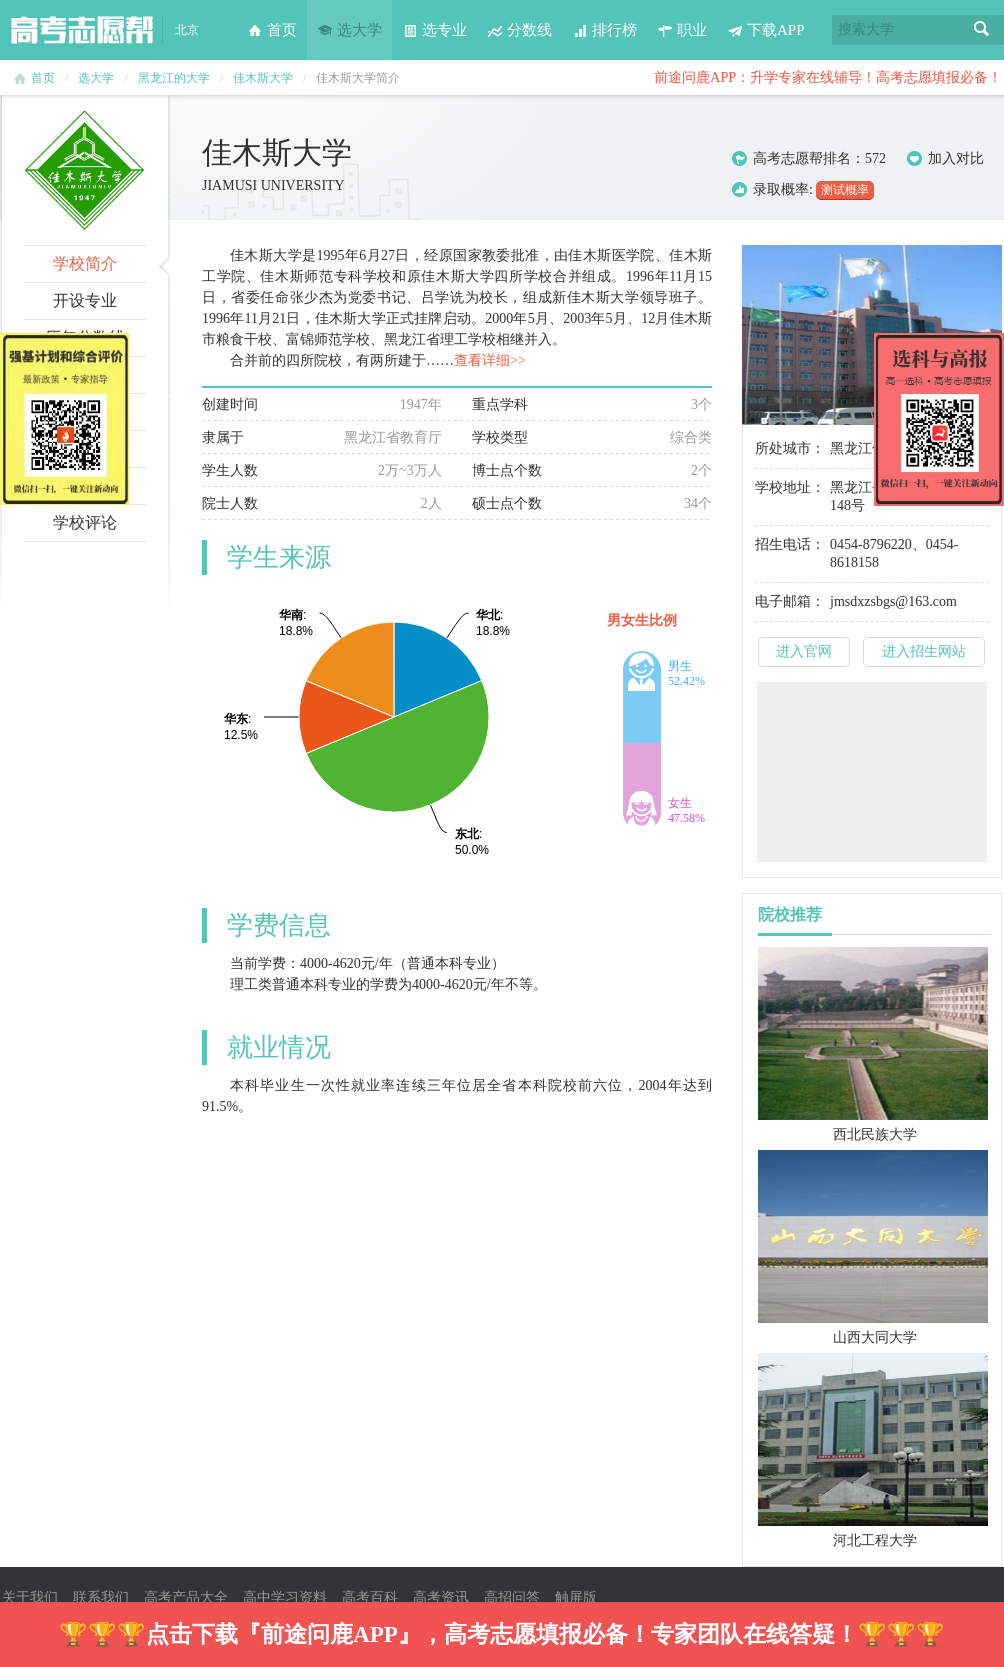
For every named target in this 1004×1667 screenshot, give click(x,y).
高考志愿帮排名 (802, 158)
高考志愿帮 (82, 30)
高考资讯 (441, 1597)
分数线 (519, 30)
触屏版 (576, 1597)
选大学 (349, 30)
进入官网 (804, 651)
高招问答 (512, 1597)
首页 (272, 30)
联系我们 (101, 1597)
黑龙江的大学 (174, 78)
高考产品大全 (186, 1597)
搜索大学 (866, 29)
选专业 (434, 30)
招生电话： (790, 544)
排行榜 (604, 30)
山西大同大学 (875, 1337)
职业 (682, 30)
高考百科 (370, 1597)
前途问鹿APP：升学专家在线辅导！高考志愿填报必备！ (828, 77)
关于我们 (30, 1597)
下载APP (766, 30)
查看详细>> (490, 360)
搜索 (982, 30)
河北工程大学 (875, 1540)
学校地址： (790, 487)
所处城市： (790, 448)
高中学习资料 (285, 1597)
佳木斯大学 (263, 78)
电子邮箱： (790, 601)
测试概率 (845, 190)
